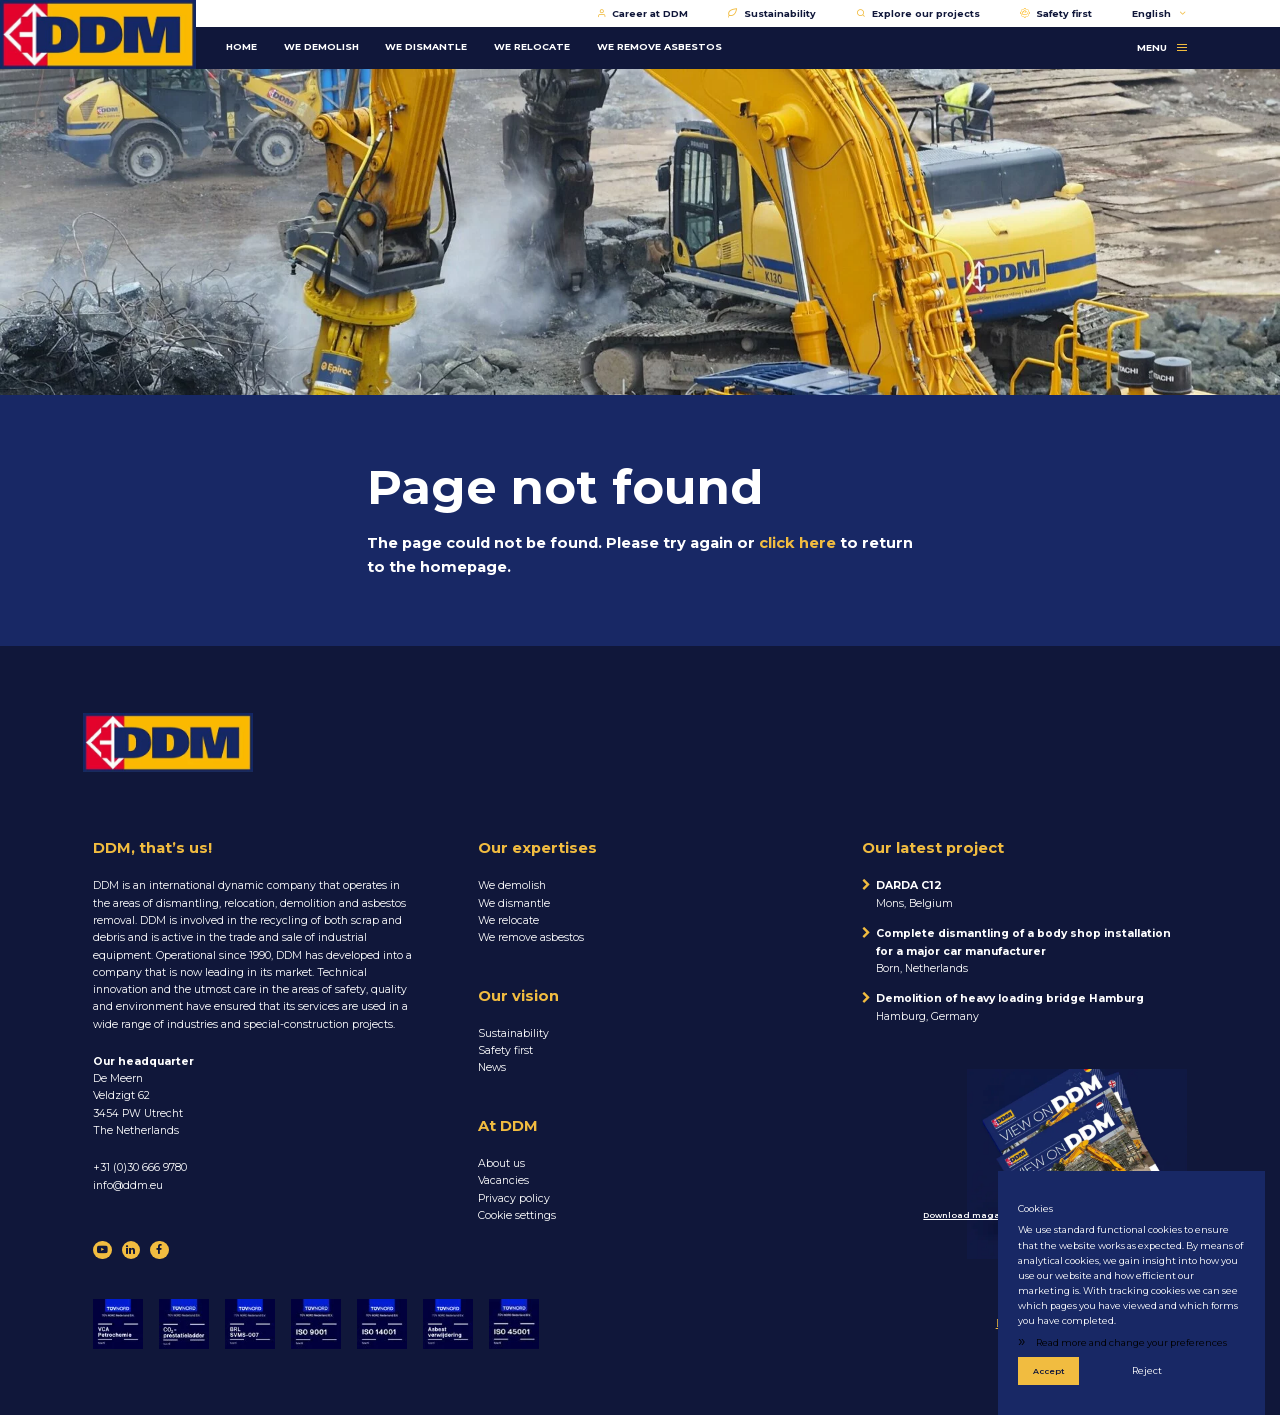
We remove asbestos (531, 937)
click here (797, 543)
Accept (1049, 1371)
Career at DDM (643, 13)
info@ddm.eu (128, 1185)
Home (241, 46)
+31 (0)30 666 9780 (140, 1167)
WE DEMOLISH (321, 46)
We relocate (508, 920)
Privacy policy (514, 1198)
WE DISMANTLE (426, 46)
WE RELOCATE (532, 46)
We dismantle (514, 903)
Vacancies (503, 1180)
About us (501, 1163)
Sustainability (772, 13)
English (1159, 13)
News (492, 1067)
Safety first (1056, 13)
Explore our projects (918, 13)
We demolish (512, 885)
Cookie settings (517, 1215)
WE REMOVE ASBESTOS (659, 46)
